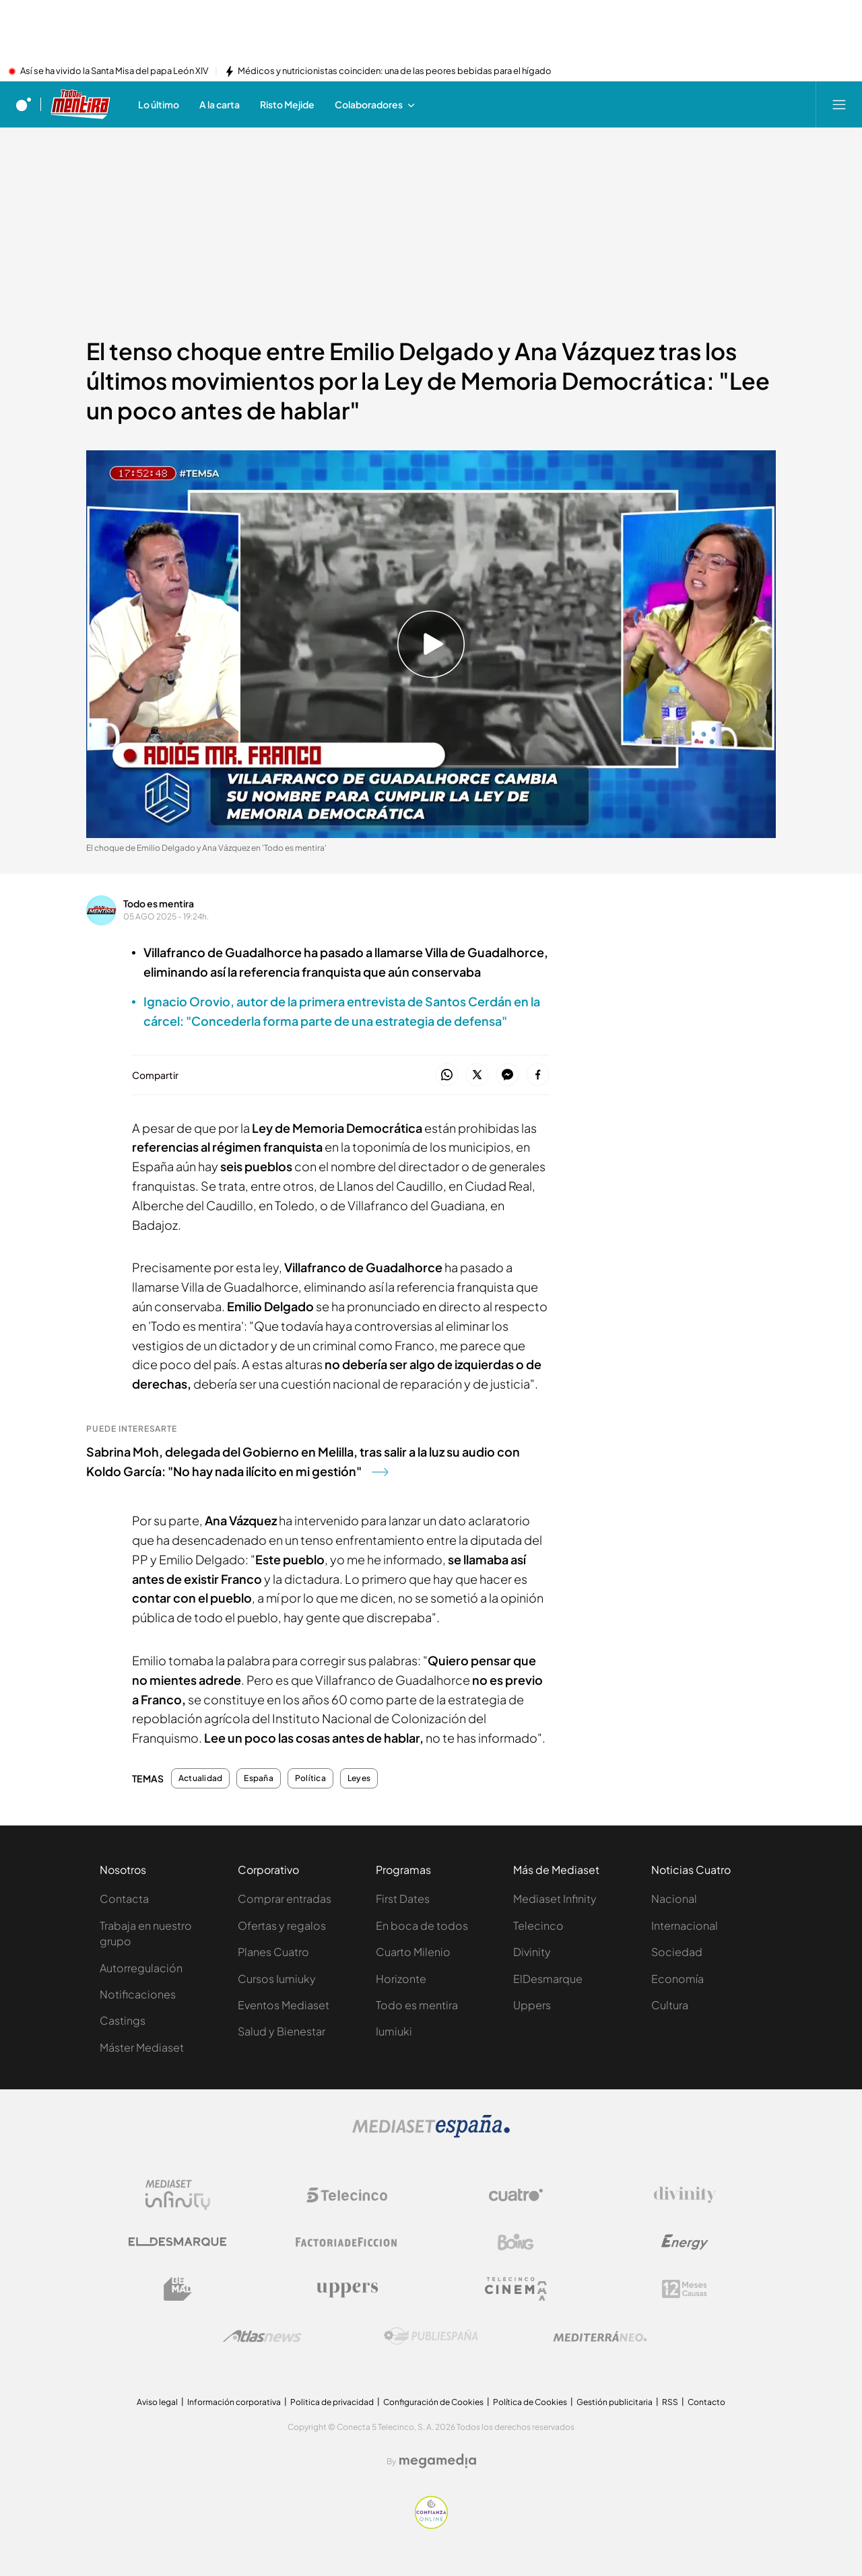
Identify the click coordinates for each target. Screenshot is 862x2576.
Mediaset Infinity (555, 1898)
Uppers (532, 2005)
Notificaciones (138, 1994)
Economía (677, 1979)
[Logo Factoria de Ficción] (347, 2242)
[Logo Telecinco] (346, 2195)
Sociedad (676, 1952)
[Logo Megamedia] (437, 2461)
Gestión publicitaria (614, 2402)
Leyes (358, 1778)
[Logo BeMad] (178, 2289)
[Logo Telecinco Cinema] (516, 2288)
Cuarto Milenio (413, 1952)
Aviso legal (157, 2402)
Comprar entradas (284, 1898)
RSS (670, 2402)
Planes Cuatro (273, 1952)
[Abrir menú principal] (839, 104)
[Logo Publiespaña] (431, 2336)
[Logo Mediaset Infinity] (177, 2195)
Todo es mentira (158, 903)
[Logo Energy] (684, 2242)
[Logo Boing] (516, 2242)
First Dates (403, 1898)
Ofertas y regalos (282, 1925)
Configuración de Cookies (433, 2402)
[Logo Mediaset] (431, 2133)
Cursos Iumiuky (277, 1979)
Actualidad (200, 1778)
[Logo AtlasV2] (262, 2336)
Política (310, 1778)
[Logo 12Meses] (684, 2289)
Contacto (706, 2402)
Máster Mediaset (142, 2047)
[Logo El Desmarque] (177, 2241)
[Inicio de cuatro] (23, 104)
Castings (122, 2020)
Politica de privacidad (332, 2402)
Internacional (684, 1925)
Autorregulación (141, 1968)
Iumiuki (394, 2031)
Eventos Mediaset (283, 2005)
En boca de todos (422, 1925)
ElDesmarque (548, 1979)
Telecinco (538, 1925)
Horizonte (401, 1979)
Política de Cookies (530, 2402)
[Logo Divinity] (685, 2195)
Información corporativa (234, 2402)
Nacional (674, 1898)
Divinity (532, 1952)
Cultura (669, 2005)
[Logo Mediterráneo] (600, 2336)
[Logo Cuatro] (516, 2195)
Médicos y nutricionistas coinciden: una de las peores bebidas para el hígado (395, 71)
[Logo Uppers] (346, 2289)
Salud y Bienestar (281, 2031)
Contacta (124, 1898)
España (258, 1778)
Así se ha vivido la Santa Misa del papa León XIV (114, 71)
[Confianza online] (431, 2524)
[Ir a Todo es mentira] (81, 104)
